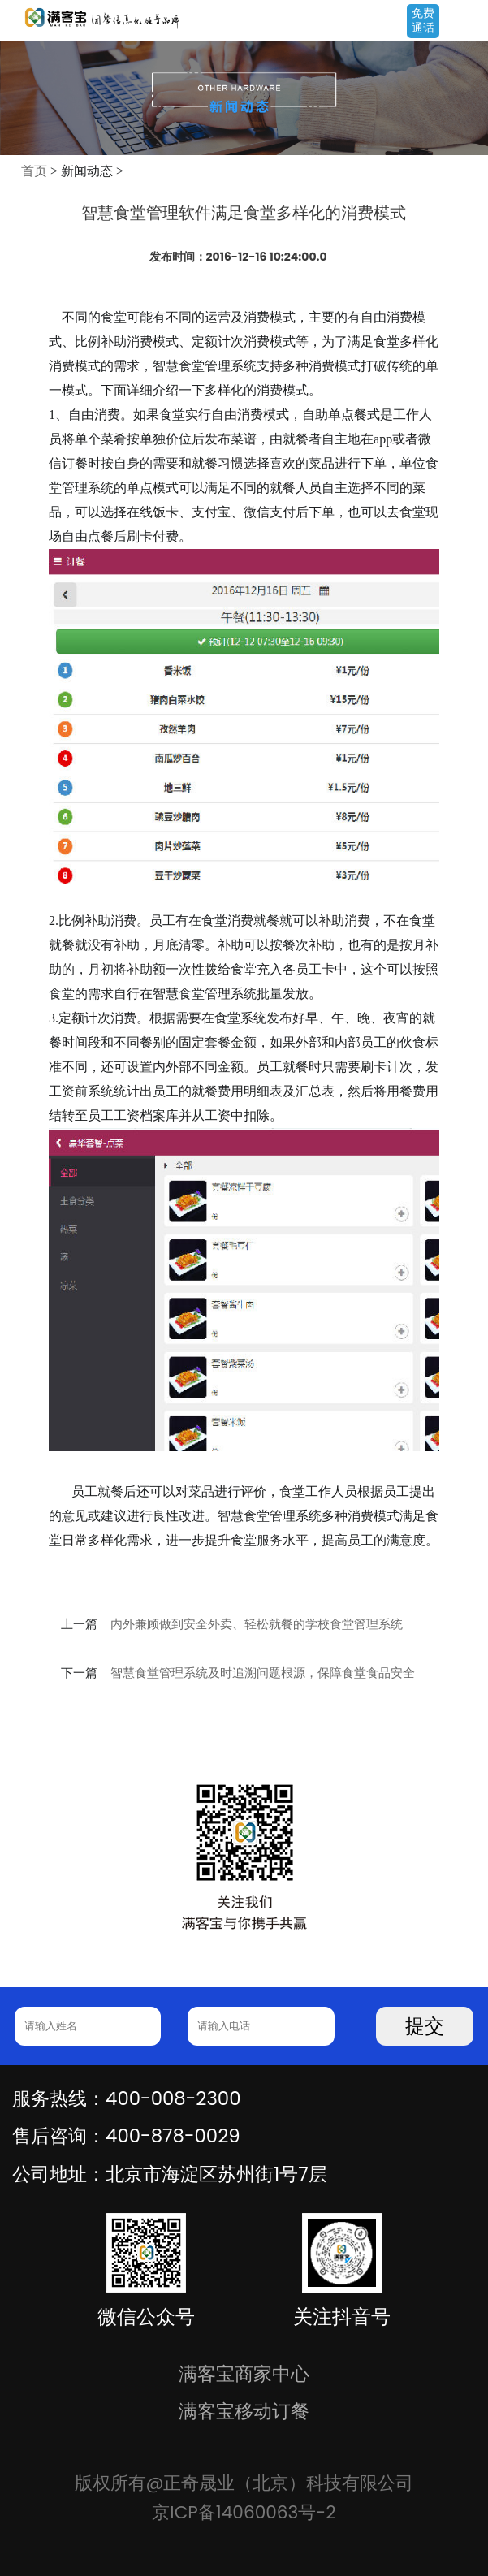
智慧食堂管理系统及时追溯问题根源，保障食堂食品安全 (262, 1672)
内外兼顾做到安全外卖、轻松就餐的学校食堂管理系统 (256, 1624)
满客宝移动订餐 (244, 2411)
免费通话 (423, 20)
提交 (424, 2026)
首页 (34, 171)
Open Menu (467, 22)
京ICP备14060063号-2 (243, 2512)
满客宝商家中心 (244, 2374)
